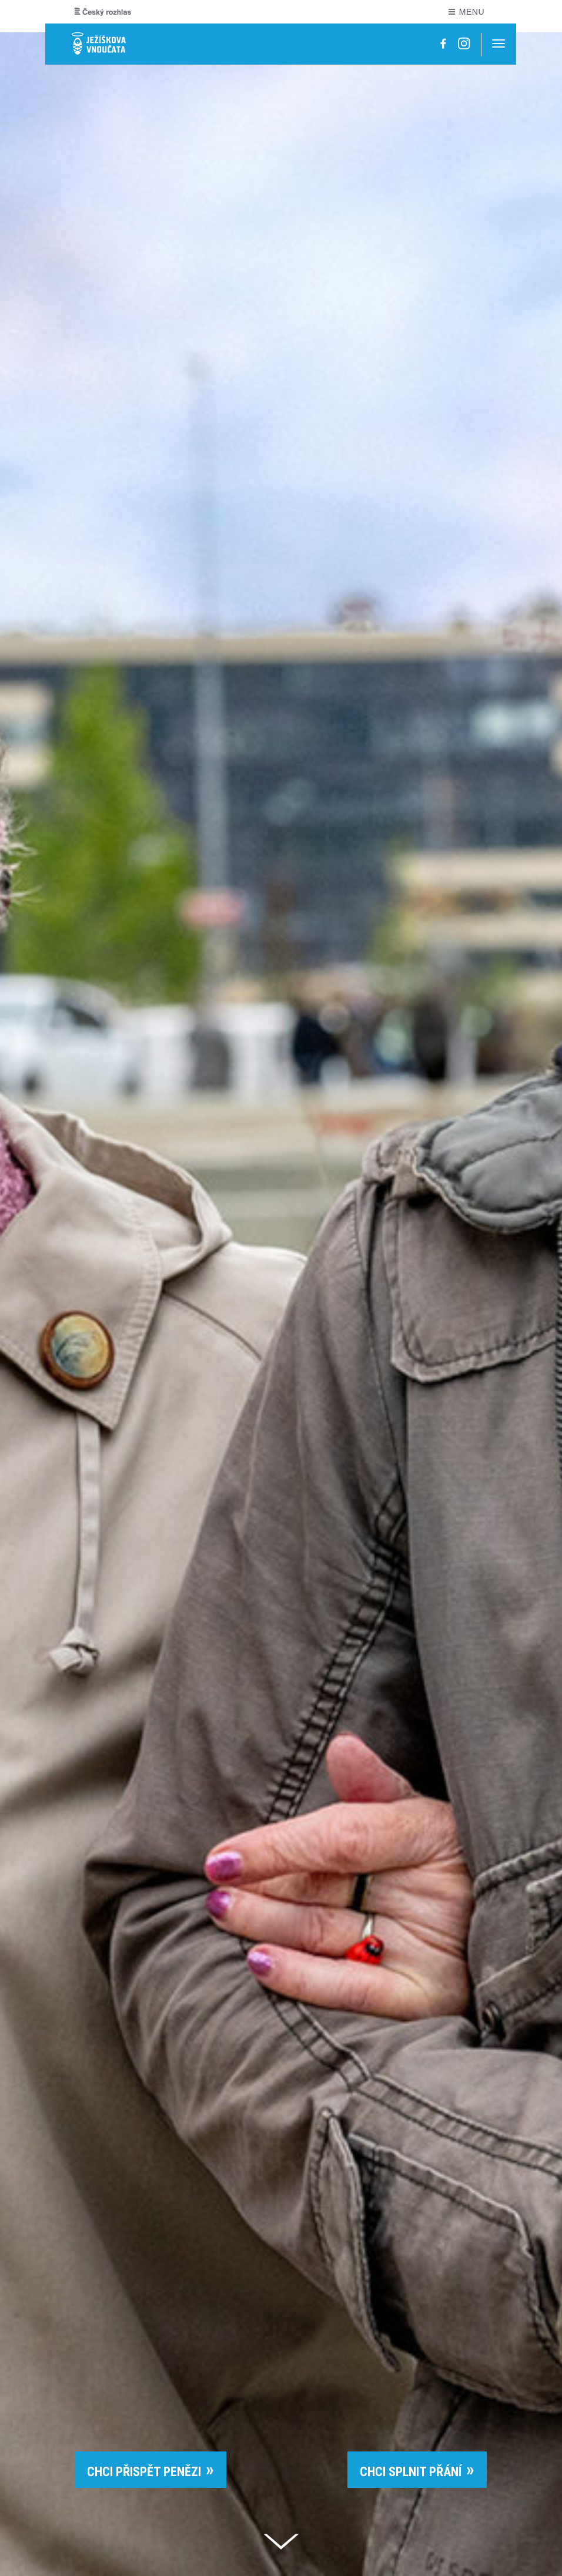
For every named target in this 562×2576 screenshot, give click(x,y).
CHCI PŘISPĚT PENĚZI (144, 2471)
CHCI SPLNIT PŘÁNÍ (410, 2471)
